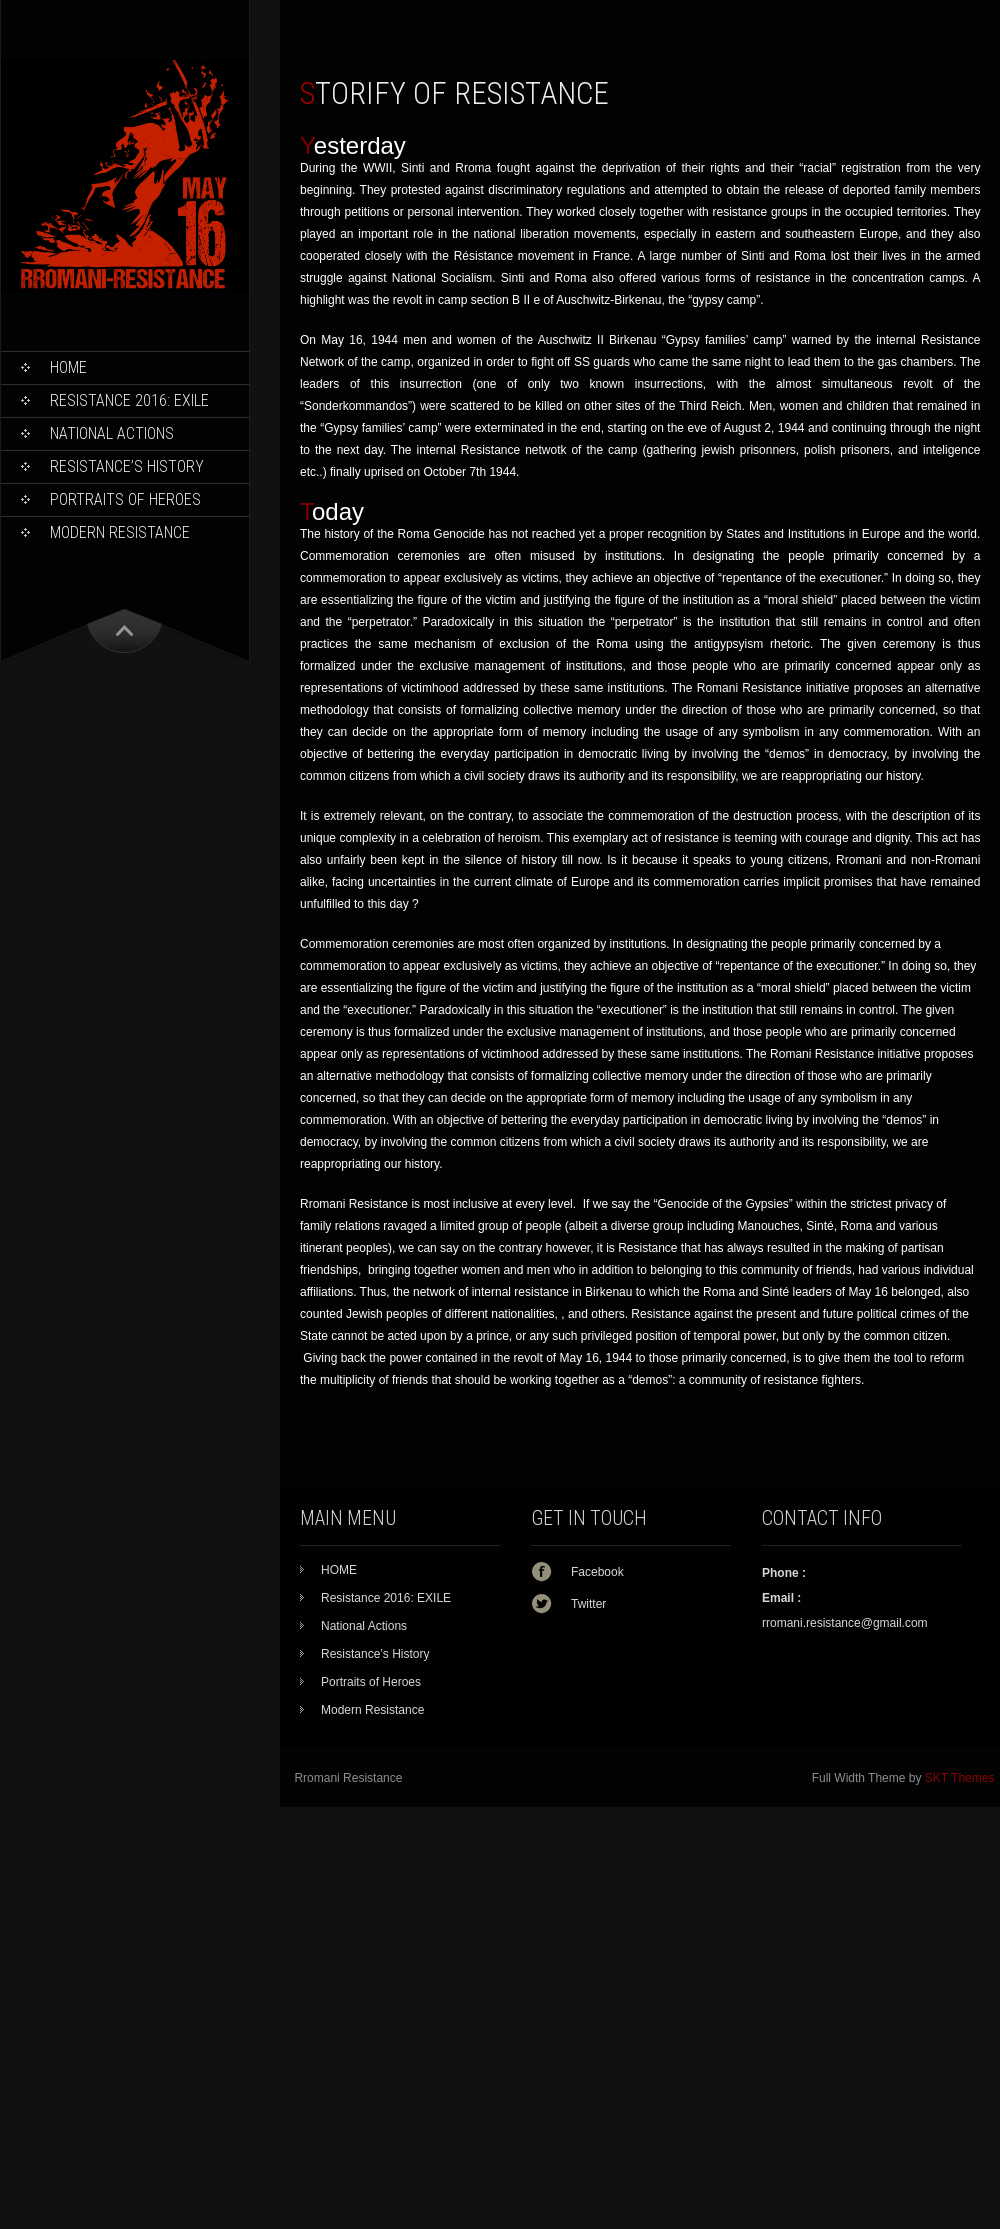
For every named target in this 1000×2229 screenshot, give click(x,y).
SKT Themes (960, 1778)
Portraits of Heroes (125, 499)
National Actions (112, 433)
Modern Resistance (120, 532)
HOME (68, 367)
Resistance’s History (127, 466)
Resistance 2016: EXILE (129, 400)
